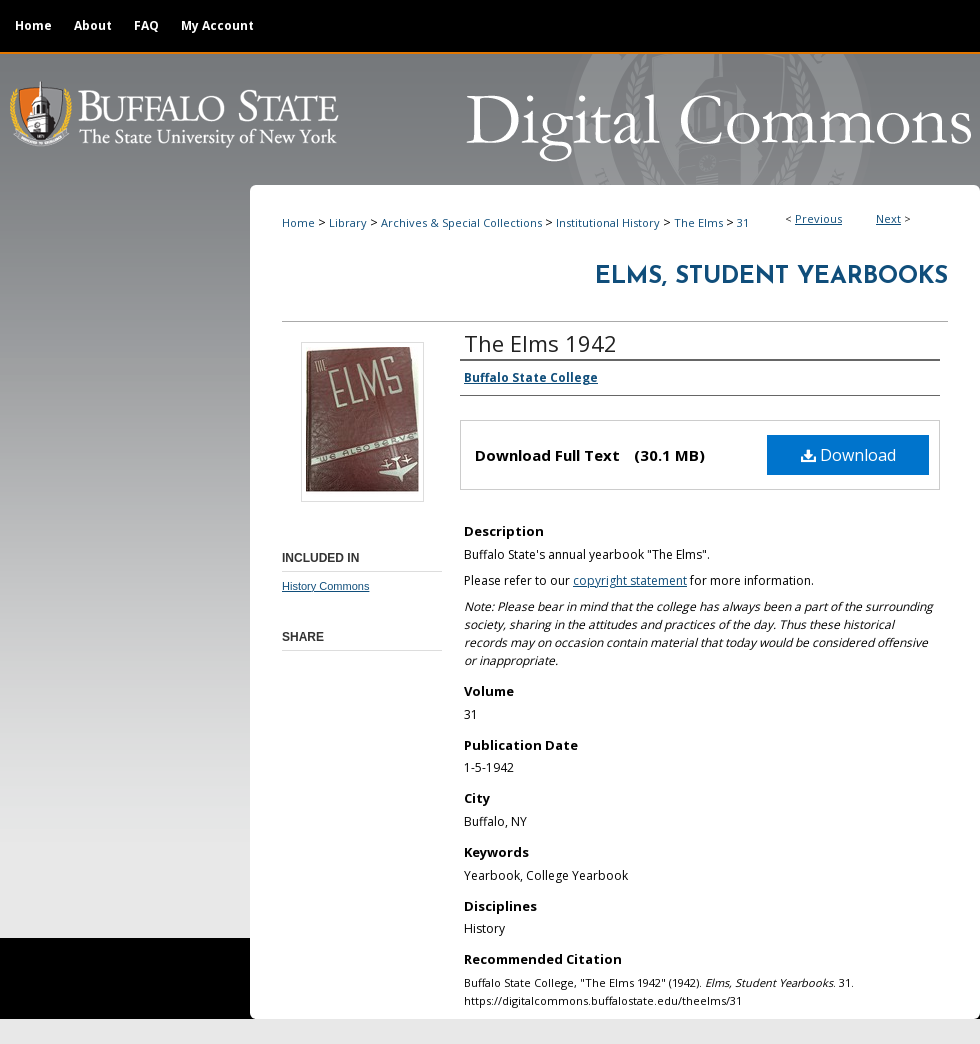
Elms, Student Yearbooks (771, 277)
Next (888, 218)
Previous (818, 218)
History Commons (325, 586)
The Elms (698, 222)
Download (848, 455)
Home (298, 222)
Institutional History (608, 222)
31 (743, 222)
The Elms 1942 (540, 343)
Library (348, 222)
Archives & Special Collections (461, 222)
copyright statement (630, 580)
